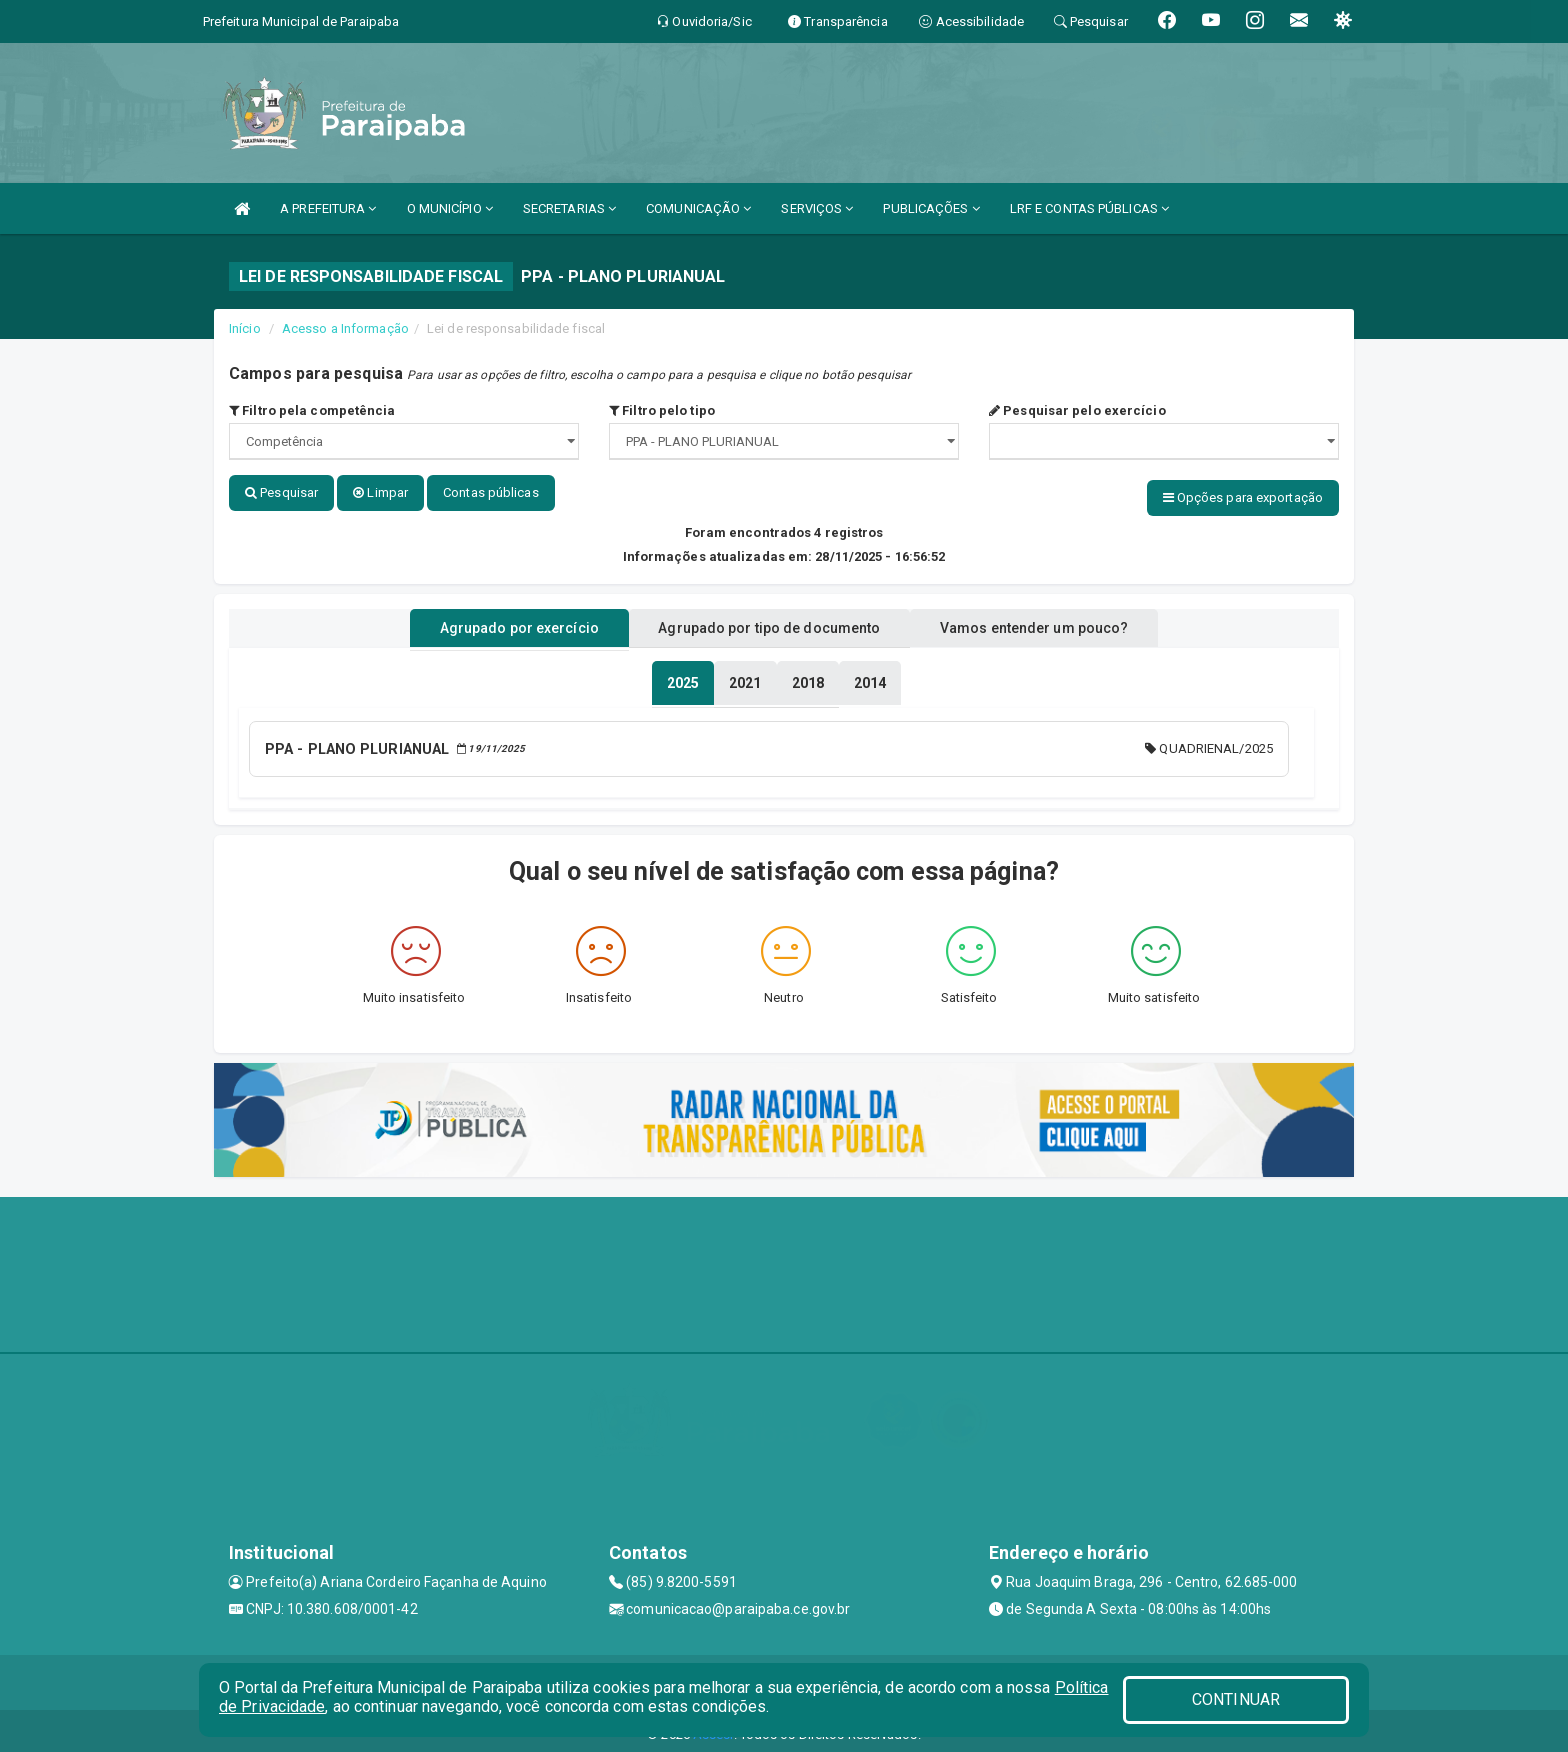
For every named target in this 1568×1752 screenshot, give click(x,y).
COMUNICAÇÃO (698, 208)
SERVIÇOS (817, 208)
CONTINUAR (1236, 1699)
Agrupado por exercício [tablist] (494, 623)
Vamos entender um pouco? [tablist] (1058, 623)
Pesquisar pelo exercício (1077, 410)
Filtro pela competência (312, 410)
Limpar (380, 492)
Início (245, 328)
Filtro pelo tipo (662, 410)
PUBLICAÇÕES (931, 208)
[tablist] (683, 678)
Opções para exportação (1243, 497)
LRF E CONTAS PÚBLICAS (1089, 208)
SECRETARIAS (569, 208)
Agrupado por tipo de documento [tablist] (769, 623)
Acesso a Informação (345, 328)
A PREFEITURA (328, 208)
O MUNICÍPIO (450, 208)
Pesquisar (281, 492)
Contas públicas (491, 492)
